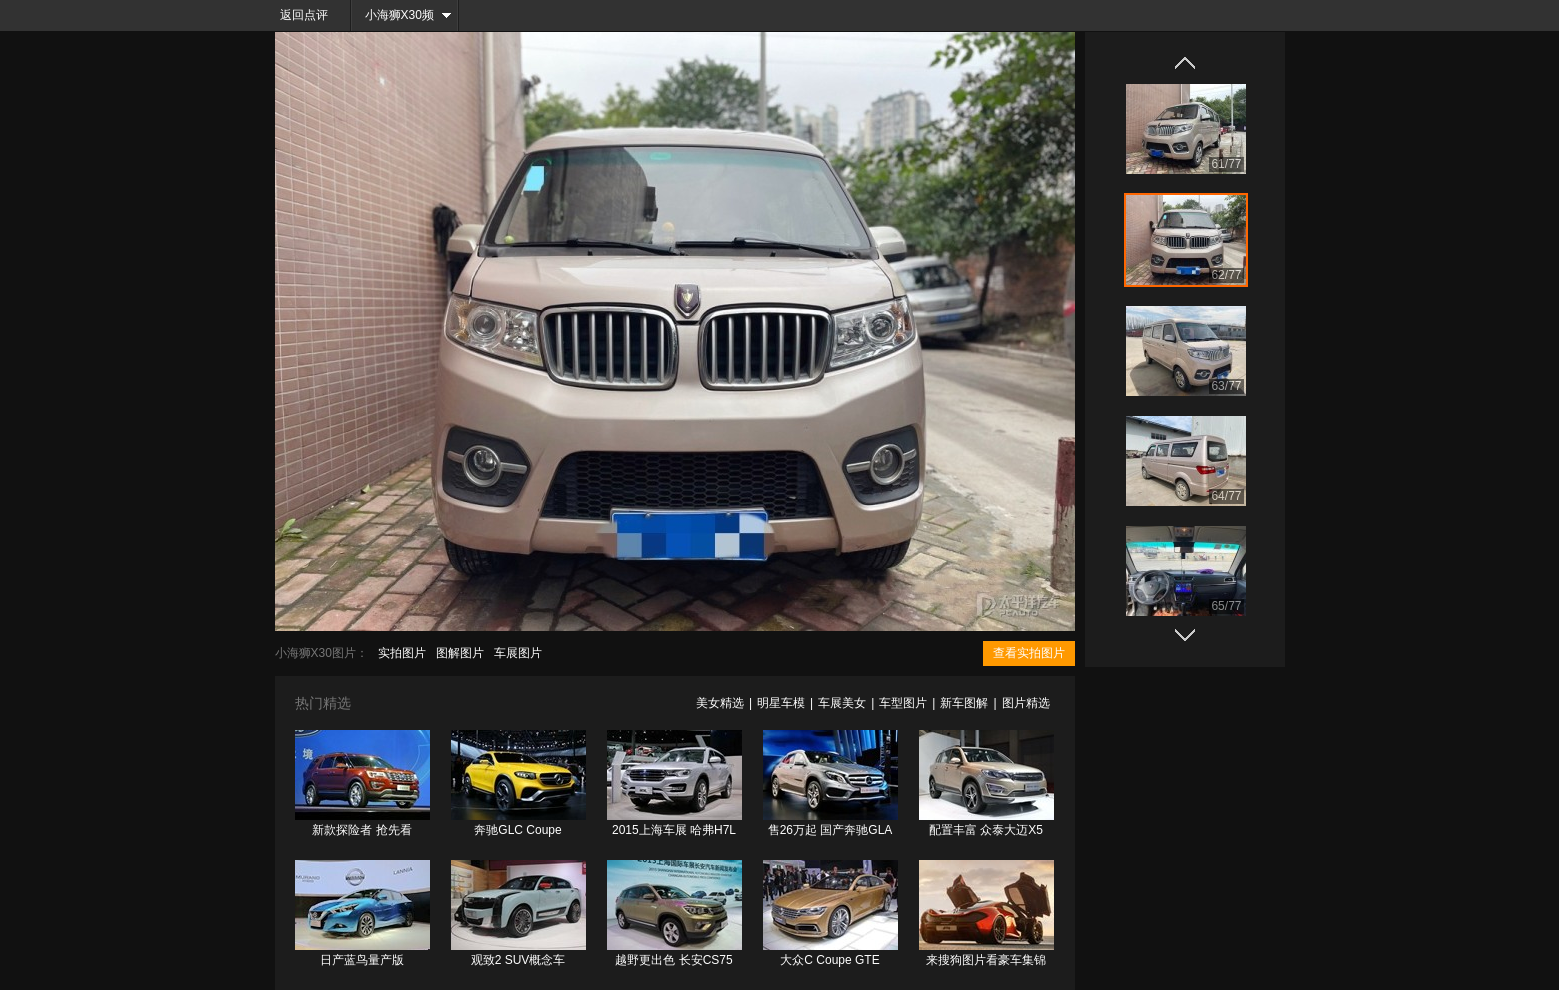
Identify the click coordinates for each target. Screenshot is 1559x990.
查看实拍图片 (1029, 653)
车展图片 (518, 653)
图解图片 (460, 653)
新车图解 (964, 703)
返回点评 (304, 15)
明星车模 (781, 703)
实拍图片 (402, 653)
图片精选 (1026, 703)
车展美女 (842, 703)
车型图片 (903, 703)
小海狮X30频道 (393, 19)
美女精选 (720, 703)
